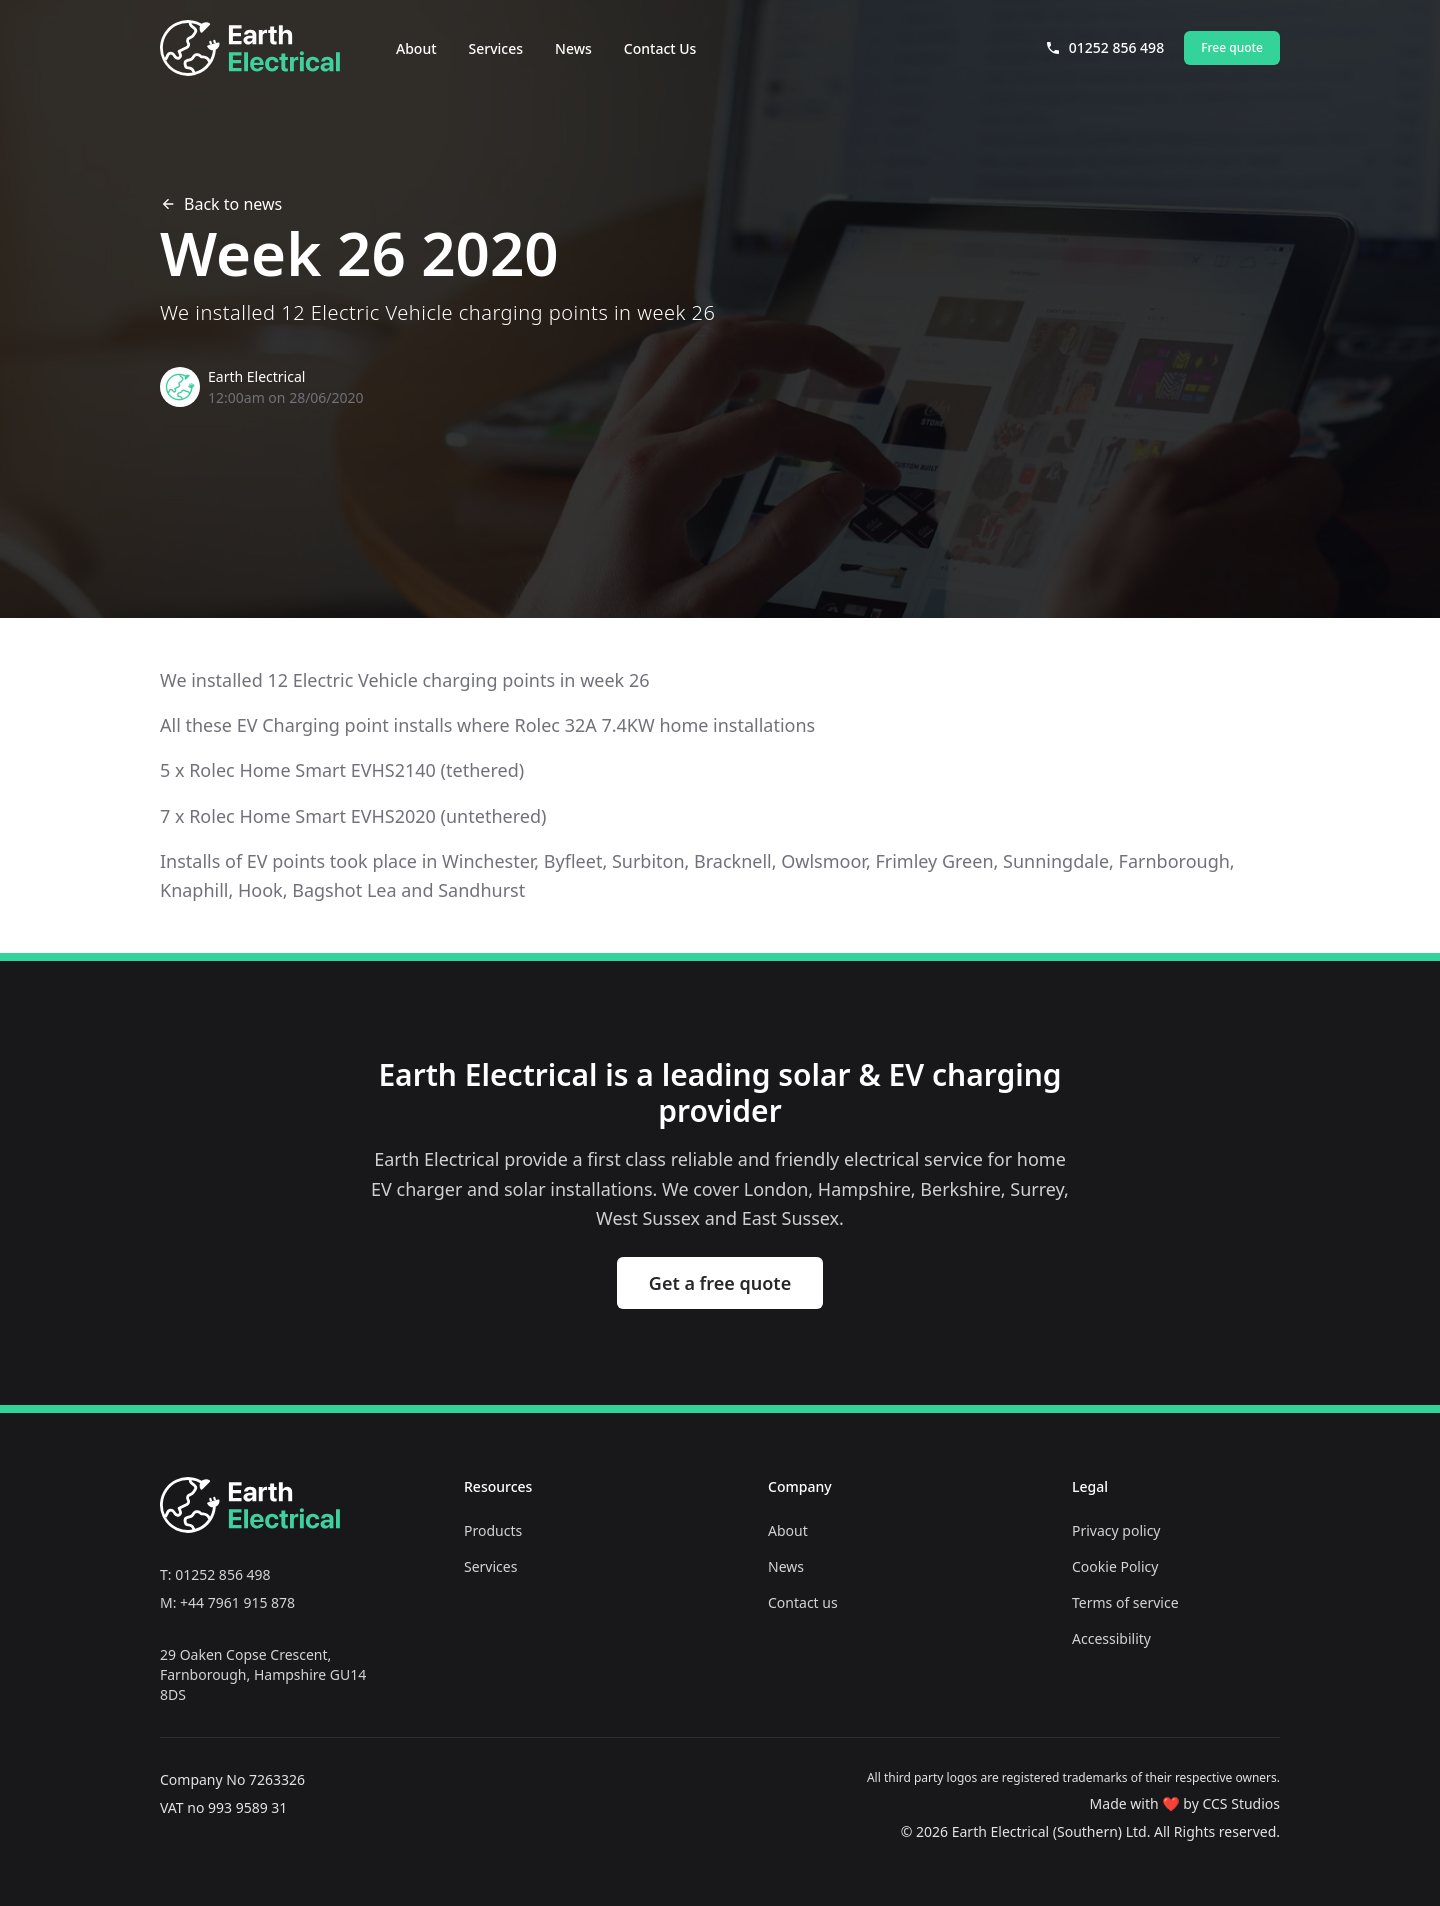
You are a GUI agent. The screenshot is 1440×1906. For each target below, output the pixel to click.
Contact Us (660, 48)
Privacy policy (1116, 1530)
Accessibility (1111, 1638)
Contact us (803, 1602)
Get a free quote (720, 1283)
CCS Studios (1241, 1803)
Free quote (1232, 47)
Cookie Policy (1115, 1566)
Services (496, 48)
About (416, 48)
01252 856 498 (1104, 47)
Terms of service (1125, 1602)
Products (493, 1530)
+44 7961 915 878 (237, 1602)
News (573, 48)
